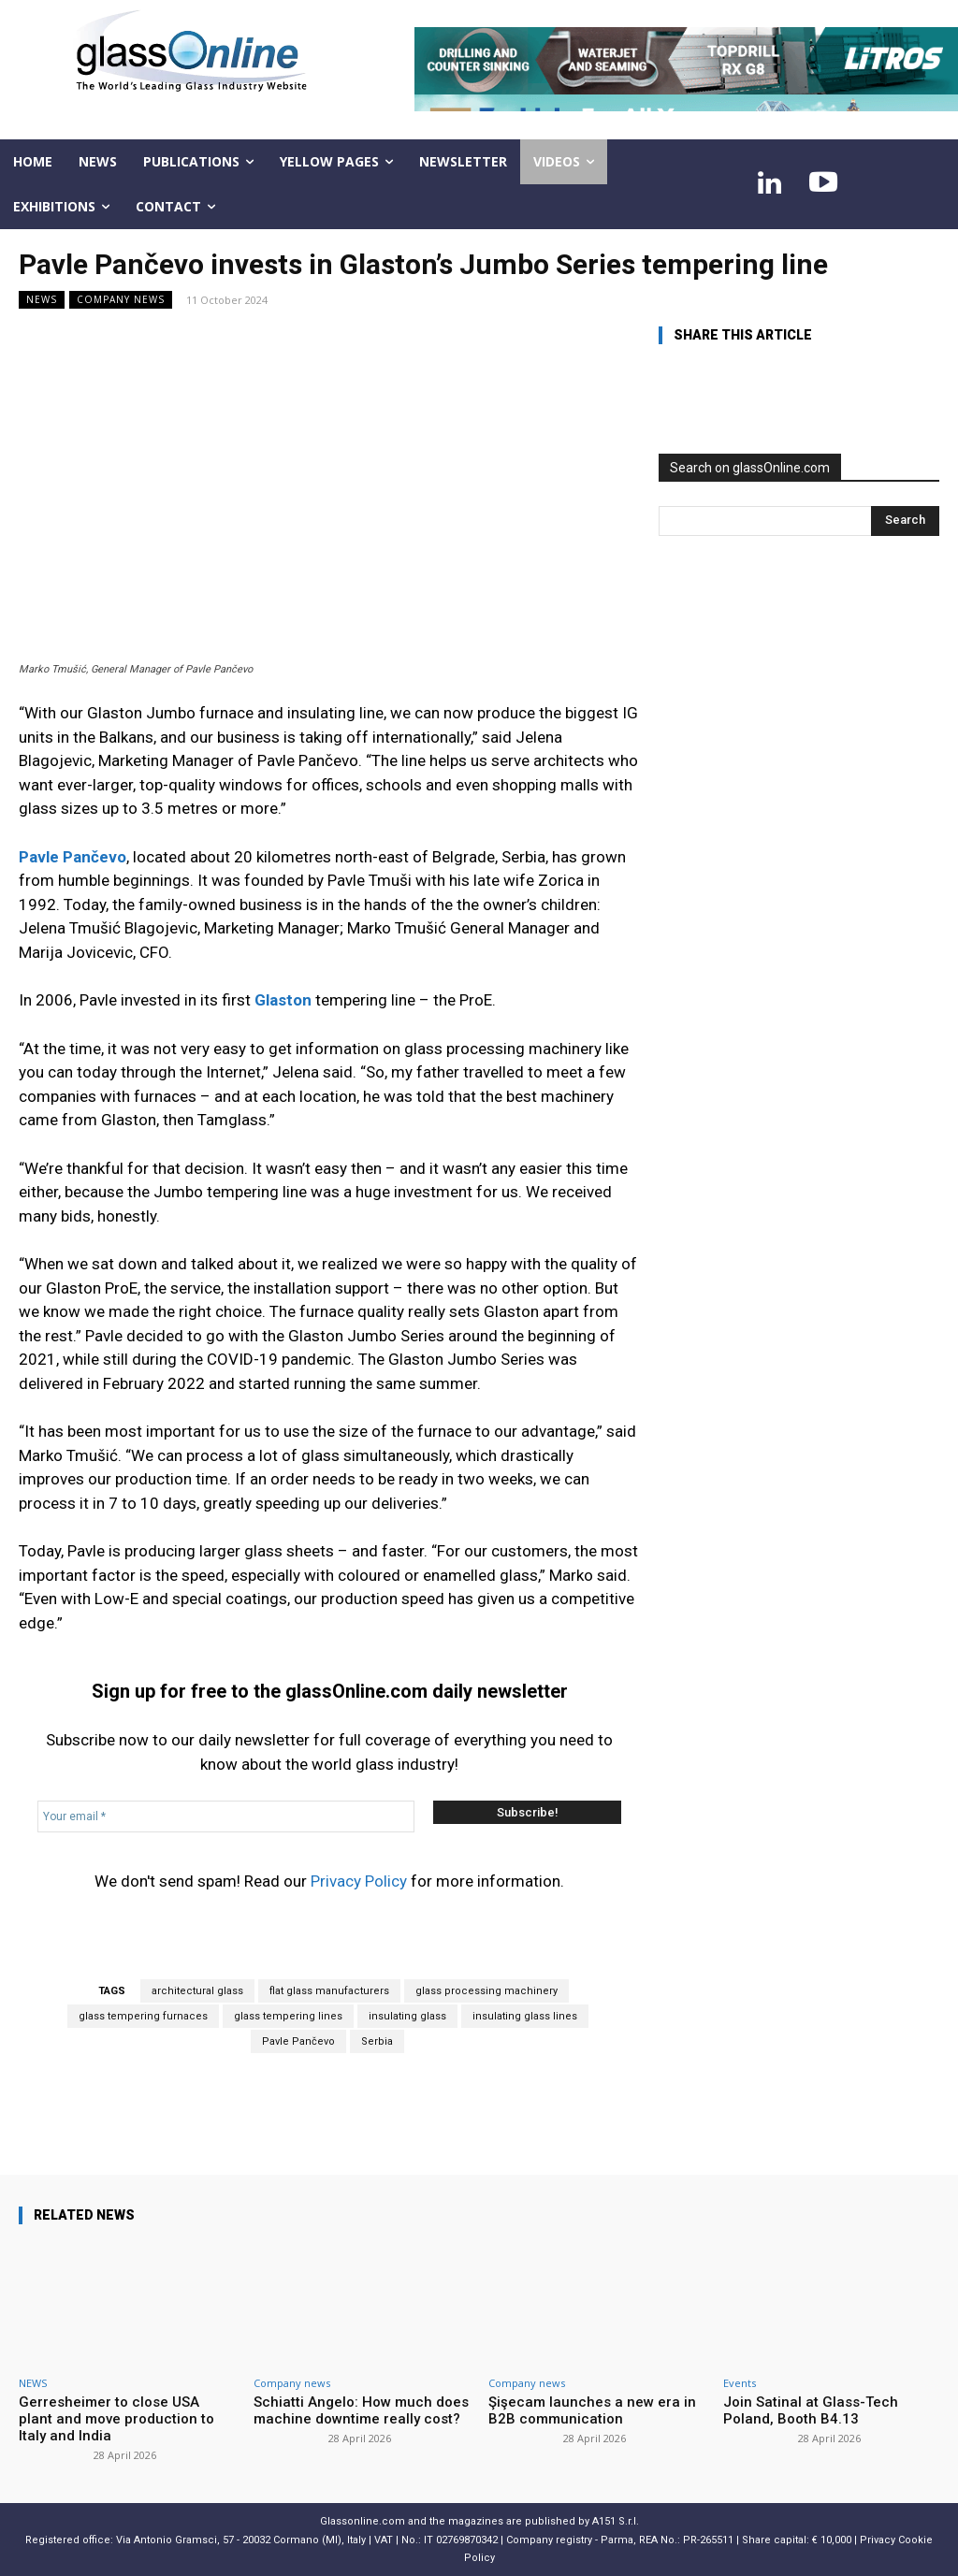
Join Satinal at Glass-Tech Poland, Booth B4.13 (810, 2410)
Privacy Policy (359, 1881)
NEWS (42, 300)
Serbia (377, 2041)
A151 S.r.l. (615, 2521)
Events (739, 2383)
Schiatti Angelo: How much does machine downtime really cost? (361, 2410)
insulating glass (407, 2016)
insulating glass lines (524, 2016)
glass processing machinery (486, 1991)
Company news (120, 300)
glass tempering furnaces (143, 2016)
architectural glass (197, 1991)
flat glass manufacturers (329, 1991)
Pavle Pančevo (298, 2041)
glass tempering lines (288, 2016)
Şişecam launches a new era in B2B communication (592, 2410)
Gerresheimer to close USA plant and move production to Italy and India (116, 2419)
